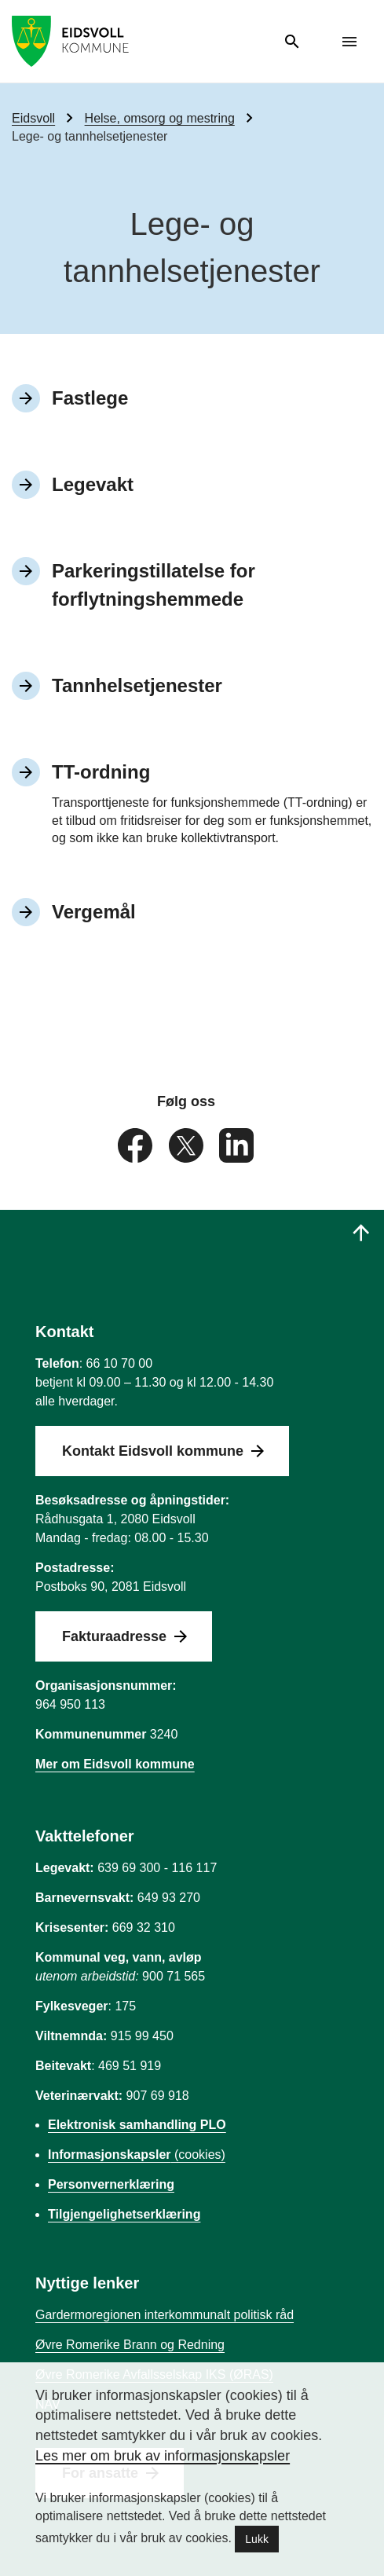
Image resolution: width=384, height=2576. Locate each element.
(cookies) (136, 2154)
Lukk (257, 2539)
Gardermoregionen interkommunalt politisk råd (164, 2314)
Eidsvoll (33, 118)
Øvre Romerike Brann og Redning (130, 2344)
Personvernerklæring (111, 2184)
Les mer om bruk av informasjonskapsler (162, 2456)
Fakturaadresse (114, 1636)
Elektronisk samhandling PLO (137, 2124)
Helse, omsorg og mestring (160, 118)
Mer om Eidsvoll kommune (115, 1764)
